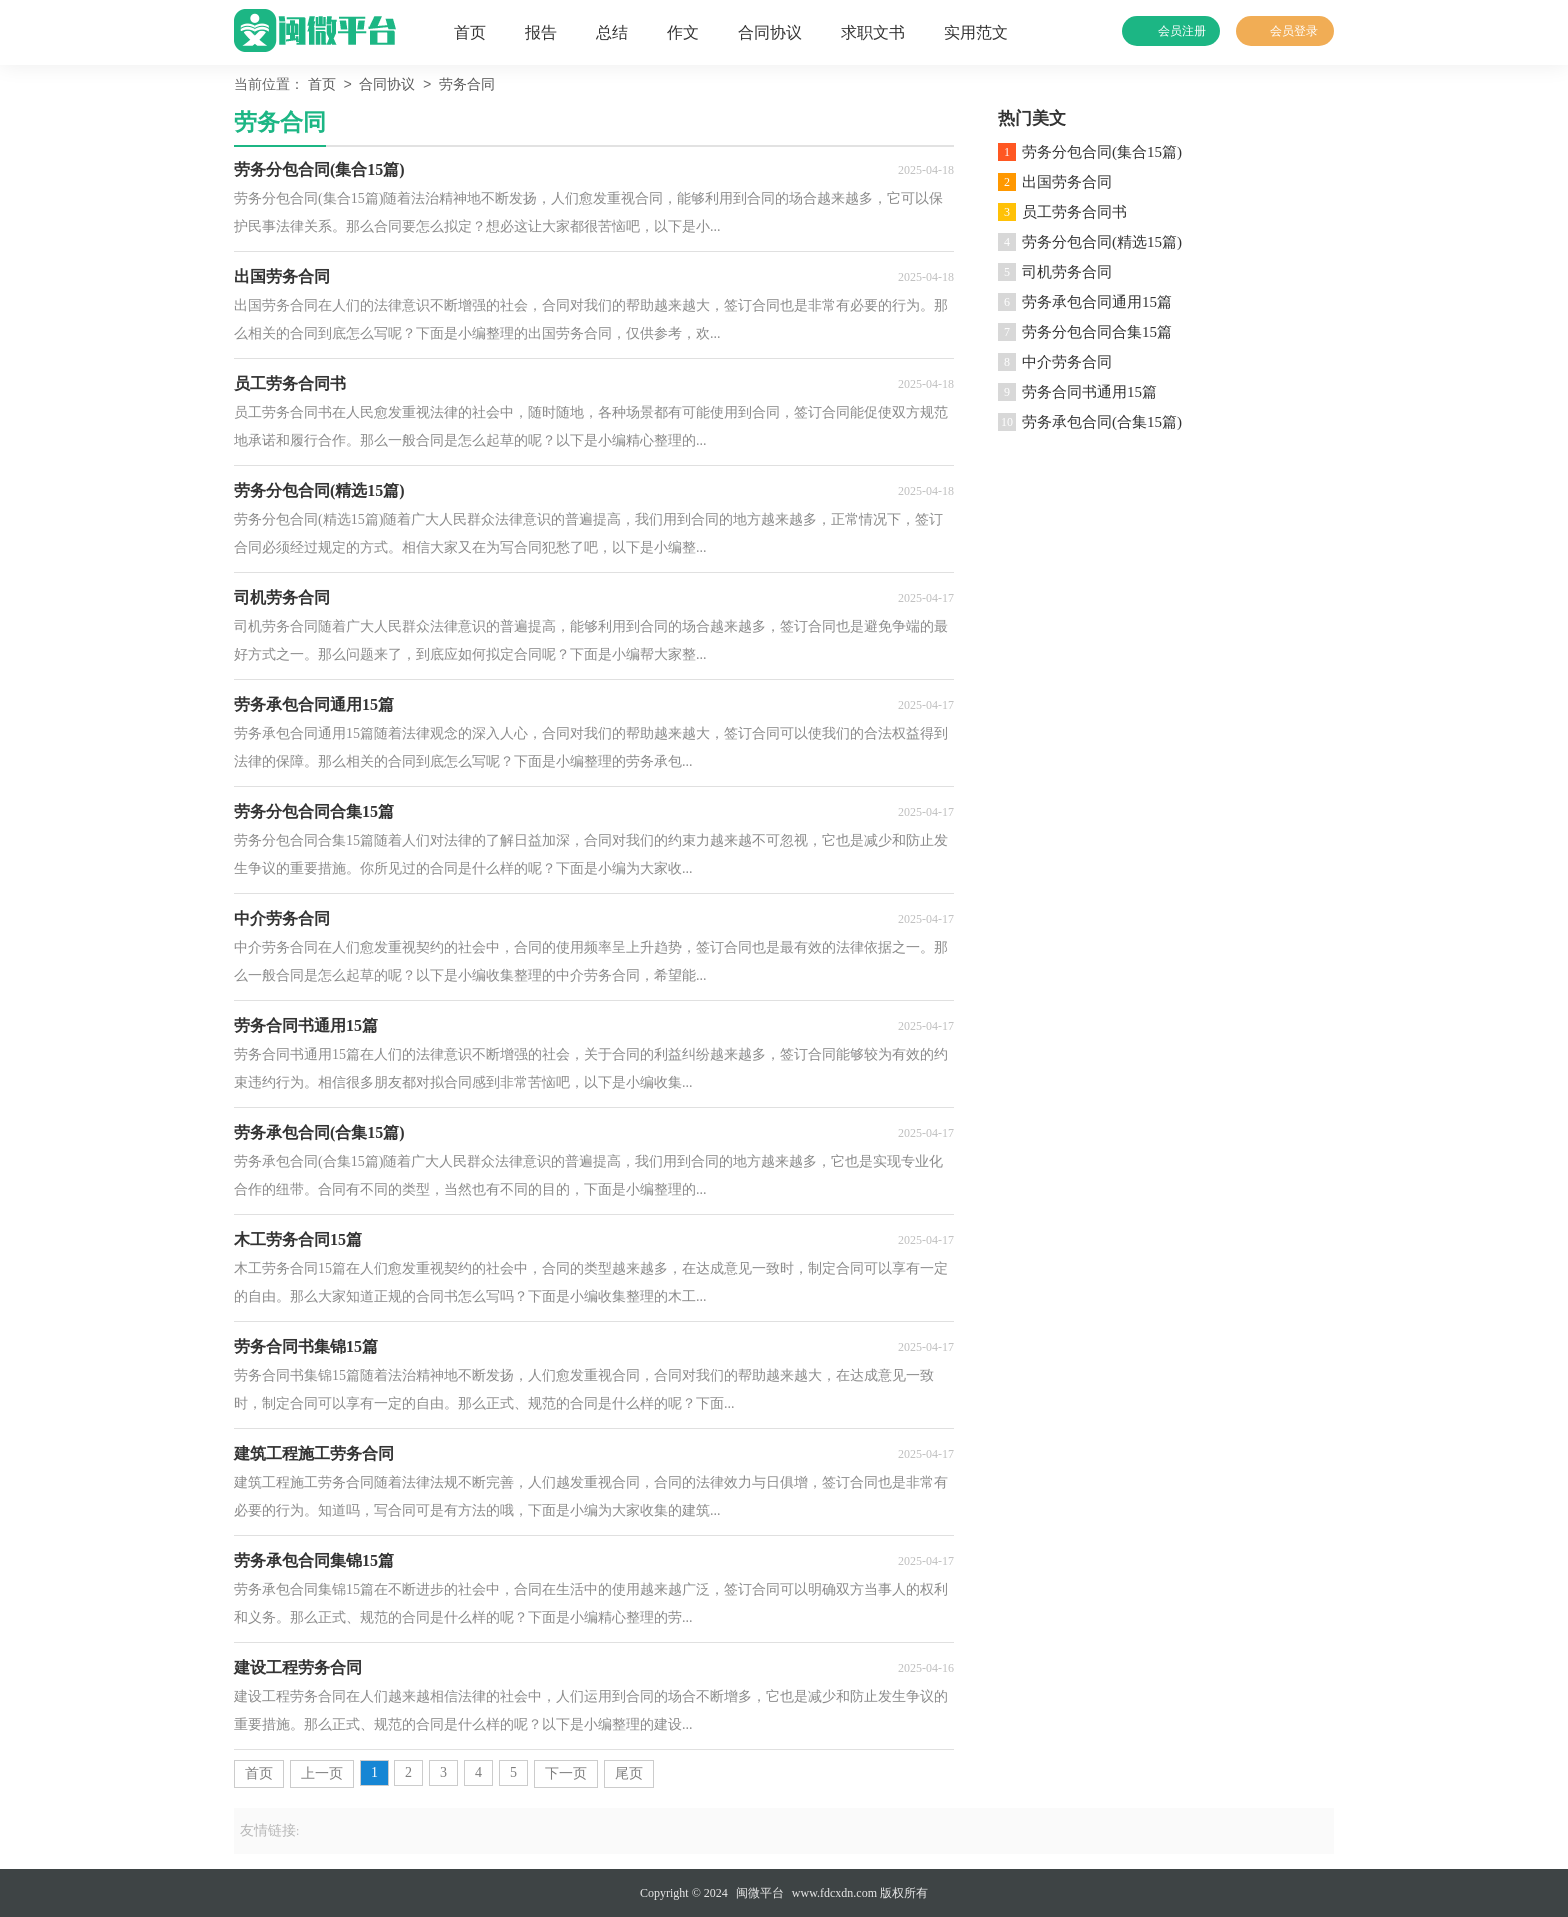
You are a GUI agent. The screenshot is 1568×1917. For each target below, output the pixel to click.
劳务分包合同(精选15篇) (1102, 242)
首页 (470, 32)
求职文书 (873, 32)
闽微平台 (760, 1893)
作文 (683, 32)
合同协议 (770, 32)
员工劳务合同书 (1074, 212)
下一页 (566, 1773)
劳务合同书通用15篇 (1089, 392)
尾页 (629, 1773)
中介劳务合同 (1067, 362)
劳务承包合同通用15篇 (1097, 302)
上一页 (322, 1773)
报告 (541, 32)
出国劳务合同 (1067, 182)
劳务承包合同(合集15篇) (1102, 422)
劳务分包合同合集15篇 (1097, 332)
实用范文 (976, 32)
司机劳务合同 (1067, 272)
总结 (612, 32)
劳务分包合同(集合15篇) (1102, 152)
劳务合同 (467, 85)
